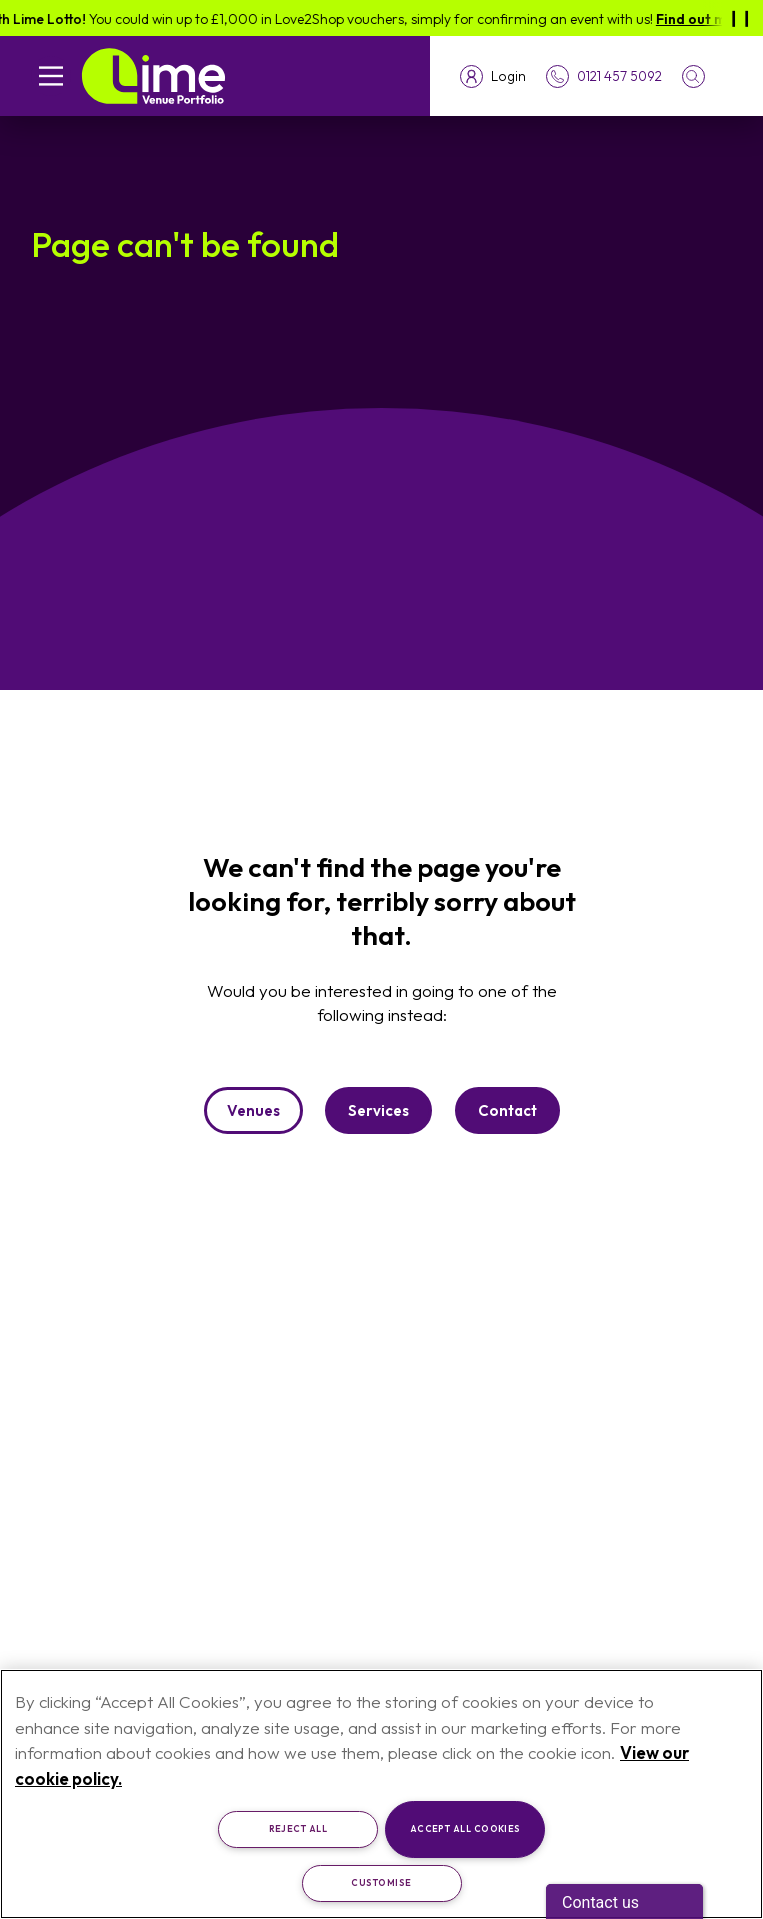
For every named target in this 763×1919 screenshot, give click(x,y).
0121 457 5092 (619, 76)
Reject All (298, 1828)
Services (378, 1110)
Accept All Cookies (465, 1828)
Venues (253, 1110)
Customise (381, 1882)
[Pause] (740, 18)
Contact (507, 1110)
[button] (707, 76)
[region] (381, 1794)
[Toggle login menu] (493, 76)
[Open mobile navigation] (51, 76)
